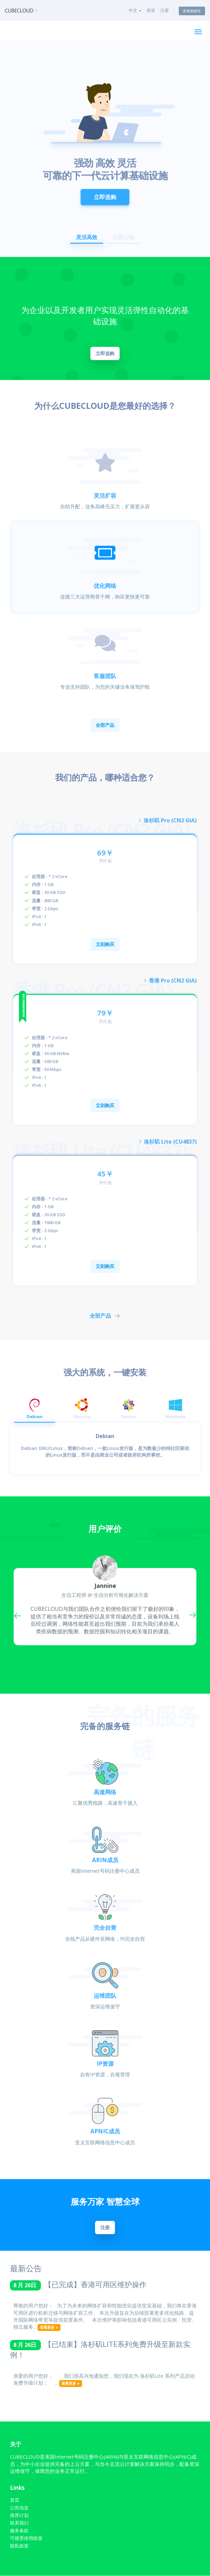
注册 (164, 10)
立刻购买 (105, 944)
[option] (105, 148)
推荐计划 (19, 2515)
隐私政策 (19, 2546)
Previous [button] (19, 1614)
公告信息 (19, 2508)
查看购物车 (192, 10)
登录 (151, 10)
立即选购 (105, 192)
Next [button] (191, 1614)
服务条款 (19, 2531)
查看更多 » (49, 2327)
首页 (14, 2500)
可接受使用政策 (26, 2538)
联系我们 (19, 2523)
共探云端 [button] (123, 237)
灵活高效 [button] (86, 237)
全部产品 (105, 725)
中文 (135, 10)
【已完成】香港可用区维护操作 (95, 2284)
